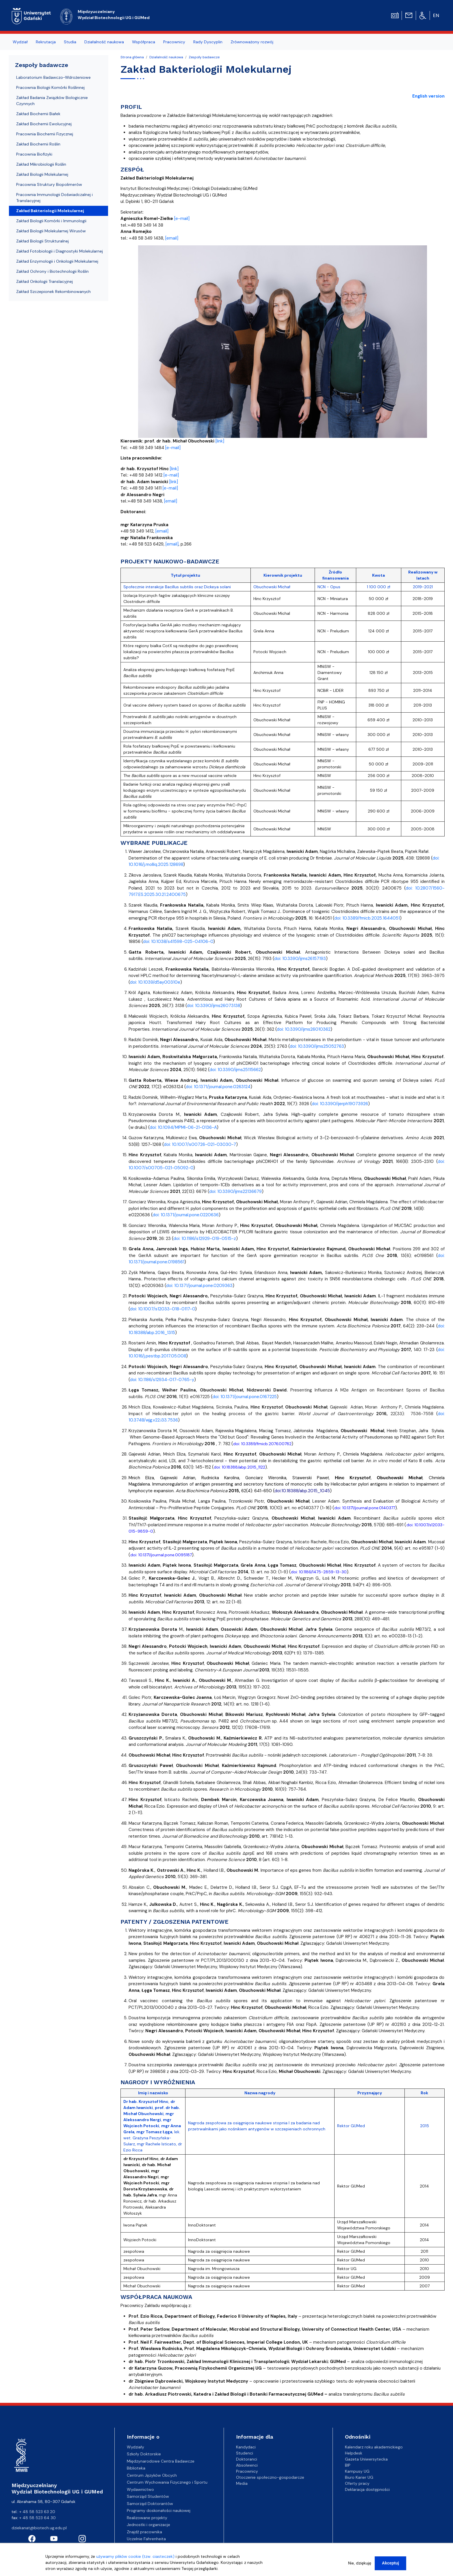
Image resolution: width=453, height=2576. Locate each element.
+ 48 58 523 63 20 (37, 2511)
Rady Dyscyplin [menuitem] (207, 41)
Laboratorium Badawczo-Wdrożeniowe (53, 77)
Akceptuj (390, 2564)
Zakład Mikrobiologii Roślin (41, 164)
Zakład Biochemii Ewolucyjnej (44, 123)
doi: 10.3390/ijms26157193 (300, 958)
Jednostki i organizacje (148, 2524)
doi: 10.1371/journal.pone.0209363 (199, 1285)
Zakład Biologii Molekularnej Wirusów (51, 230)
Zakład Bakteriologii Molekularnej (50, 210)
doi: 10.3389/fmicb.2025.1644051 (367, 918)
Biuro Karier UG (359, 2477)
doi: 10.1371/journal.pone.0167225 (244, 1397)
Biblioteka (136, 2468)
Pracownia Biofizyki (34, 154)
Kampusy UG (357, 2471)
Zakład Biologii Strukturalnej (42, 241)
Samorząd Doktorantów (150, 2503)
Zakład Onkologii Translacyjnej (44, 281)
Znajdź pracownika (144, 2531)
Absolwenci (247, 2465)
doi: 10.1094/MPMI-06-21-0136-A (183, 1127)
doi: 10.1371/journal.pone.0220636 (186, 1215)
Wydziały (135, 2447)
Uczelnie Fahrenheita (146, 2538)
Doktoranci (246, 2459)
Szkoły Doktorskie (144, 2454)
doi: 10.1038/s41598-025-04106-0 (178, 941)
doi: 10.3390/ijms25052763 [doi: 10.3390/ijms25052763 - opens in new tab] (317, 1046)
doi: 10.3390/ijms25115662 (235, 1070)
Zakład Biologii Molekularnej (42, 174)
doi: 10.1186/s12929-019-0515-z (204, 1238)
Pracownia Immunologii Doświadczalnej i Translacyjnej (54, 197)
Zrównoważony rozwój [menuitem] (252, 41)
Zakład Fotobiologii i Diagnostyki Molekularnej (59, 251)
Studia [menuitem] (70, 41)
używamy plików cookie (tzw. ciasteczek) (135, 2557)
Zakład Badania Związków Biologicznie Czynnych (52, 100)
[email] (171, 238)
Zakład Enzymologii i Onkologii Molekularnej (57, 261)
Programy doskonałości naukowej (158, 2510)
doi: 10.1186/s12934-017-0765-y (162, 1380)
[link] (220, 441)
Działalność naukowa (166, 57)
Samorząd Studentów (148, 2496)
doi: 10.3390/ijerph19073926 (340, 1104)
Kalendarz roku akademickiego (374, 2447)
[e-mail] (182, 218)
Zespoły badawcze (204, 57)
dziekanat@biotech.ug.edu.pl (39, 2527)
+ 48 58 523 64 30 (37, 2517)
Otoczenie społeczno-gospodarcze (270, 2477)
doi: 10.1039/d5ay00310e (155, 982)
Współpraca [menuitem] (143, 41)
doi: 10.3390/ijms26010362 (304, 1029)
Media (242, 2483)
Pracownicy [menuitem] (174, 41)
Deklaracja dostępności (367, 2489)
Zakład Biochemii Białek (38, 113)
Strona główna (132, 57)
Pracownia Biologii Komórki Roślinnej (50, 87)
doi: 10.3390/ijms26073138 (213, 1005)
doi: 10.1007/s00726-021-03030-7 (200, 1144)
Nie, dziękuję (359, 2564)
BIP (347, 2465)
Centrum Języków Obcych (152, 2475)
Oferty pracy (357, 2483)
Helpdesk (353, 2453)
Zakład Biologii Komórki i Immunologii (51, 220)
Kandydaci (246, 2447)
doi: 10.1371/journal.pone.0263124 (218, 1087)
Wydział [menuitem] (20, 41)
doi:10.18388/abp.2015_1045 (302, 1491)
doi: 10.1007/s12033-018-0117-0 (162, 1309)
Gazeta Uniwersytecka (366, 2459)
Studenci (244, 2453)
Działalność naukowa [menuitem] (104, 41)
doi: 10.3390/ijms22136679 (235, 1191)
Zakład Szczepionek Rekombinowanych (53, 291)
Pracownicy (247, 2471)
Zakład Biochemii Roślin (38, 144)
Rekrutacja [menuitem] (46, 41)
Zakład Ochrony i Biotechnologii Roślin (52, 271)
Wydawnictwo (140, 2489)
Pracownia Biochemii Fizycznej (44, 134)
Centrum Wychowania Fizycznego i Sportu (167, 2482)
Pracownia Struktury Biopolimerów (49, 184)
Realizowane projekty (147, 2517)
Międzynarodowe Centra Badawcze (160, 2461)
